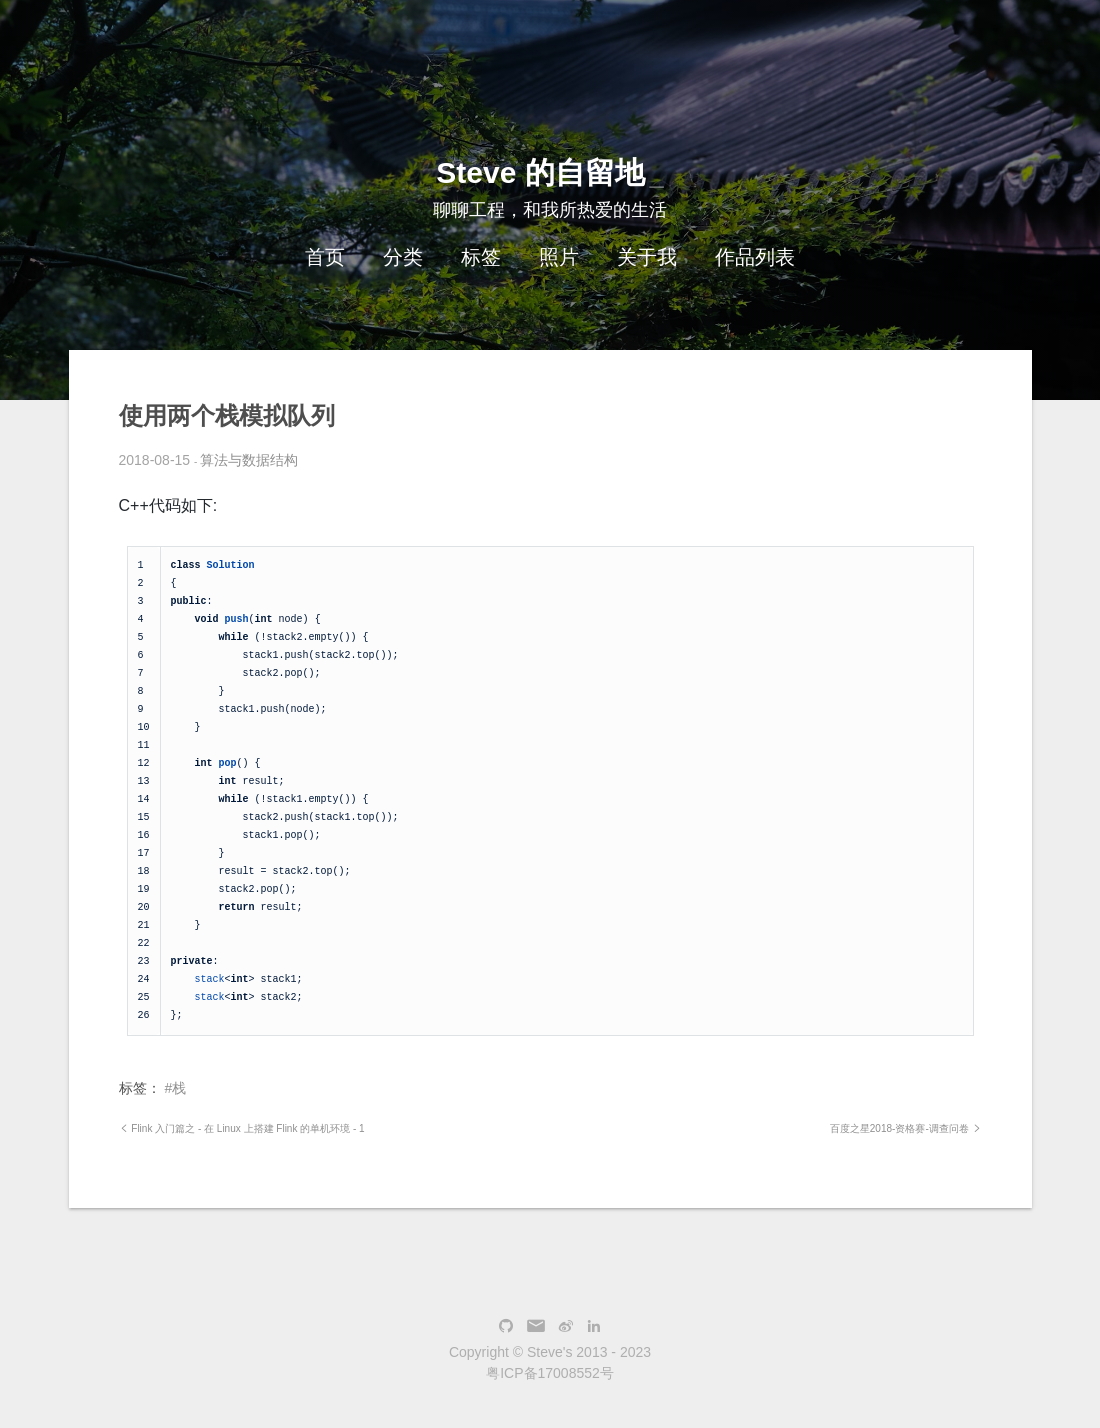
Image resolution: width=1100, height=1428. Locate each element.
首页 (325, 257)
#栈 (175, 1088)
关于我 (647, 257)
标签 (481, 257)
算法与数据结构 (249, 460)
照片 (559, 257)
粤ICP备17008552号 (550, 1373)
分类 (403, 257)
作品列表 (755, 257)
